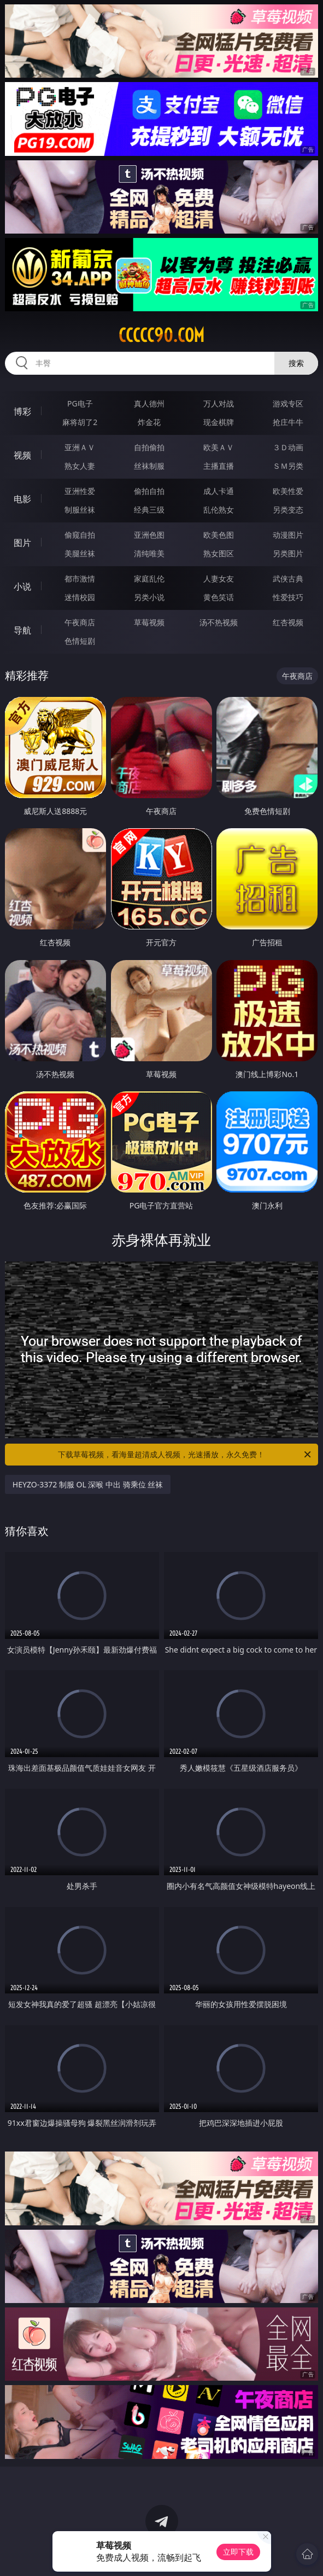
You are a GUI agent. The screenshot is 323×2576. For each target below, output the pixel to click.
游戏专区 (288, 403)
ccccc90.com (161, 335)
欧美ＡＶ (218, 447)
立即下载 (238, 2551)
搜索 (296, 363)
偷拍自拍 (149, 491)
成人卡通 (218, 491)
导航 (22, 630)
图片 (22, 543)
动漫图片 (288, 535)
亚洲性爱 (79, 491)
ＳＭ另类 (288, 466)
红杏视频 (288, 622)
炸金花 (149, 422)
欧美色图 (218, 535)
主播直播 (218, 466)
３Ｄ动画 (288, 447)
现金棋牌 (218, 422)
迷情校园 (79, 597)
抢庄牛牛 (288, 422)
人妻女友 (218, 578)
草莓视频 (149, 622)
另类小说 (149, 597)
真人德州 (149, 403)
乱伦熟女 (218, 509)
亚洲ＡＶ (79, 447)
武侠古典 (288, 578)
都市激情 (79, 578)
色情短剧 (79, 641)
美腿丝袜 (79, 553)
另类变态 (288, 509)
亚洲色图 (149, 535)
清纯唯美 (149, 553)
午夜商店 (79, 622)
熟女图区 (218, 553)
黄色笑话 (218, 597)
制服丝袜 (79, 509)
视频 (22, 455)
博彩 (22, 411)
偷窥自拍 (79, 535)
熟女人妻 (79, 466)
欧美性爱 (288, 491)
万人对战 (218, 403)
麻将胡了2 (79, 422)
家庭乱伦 (149, 578)
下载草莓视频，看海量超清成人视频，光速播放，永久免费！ (185, 1454)
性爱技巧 (288, 597)
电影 (22, 499)
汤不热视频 (218, 622)
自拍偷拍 (149, 447)
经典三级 (149, 509)
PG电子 (80, 403)
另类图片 (288, 553)
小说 (22, 586)
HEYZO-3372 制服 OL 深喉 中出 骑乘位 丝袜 (88, 1484)
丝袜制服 (149, 466)
